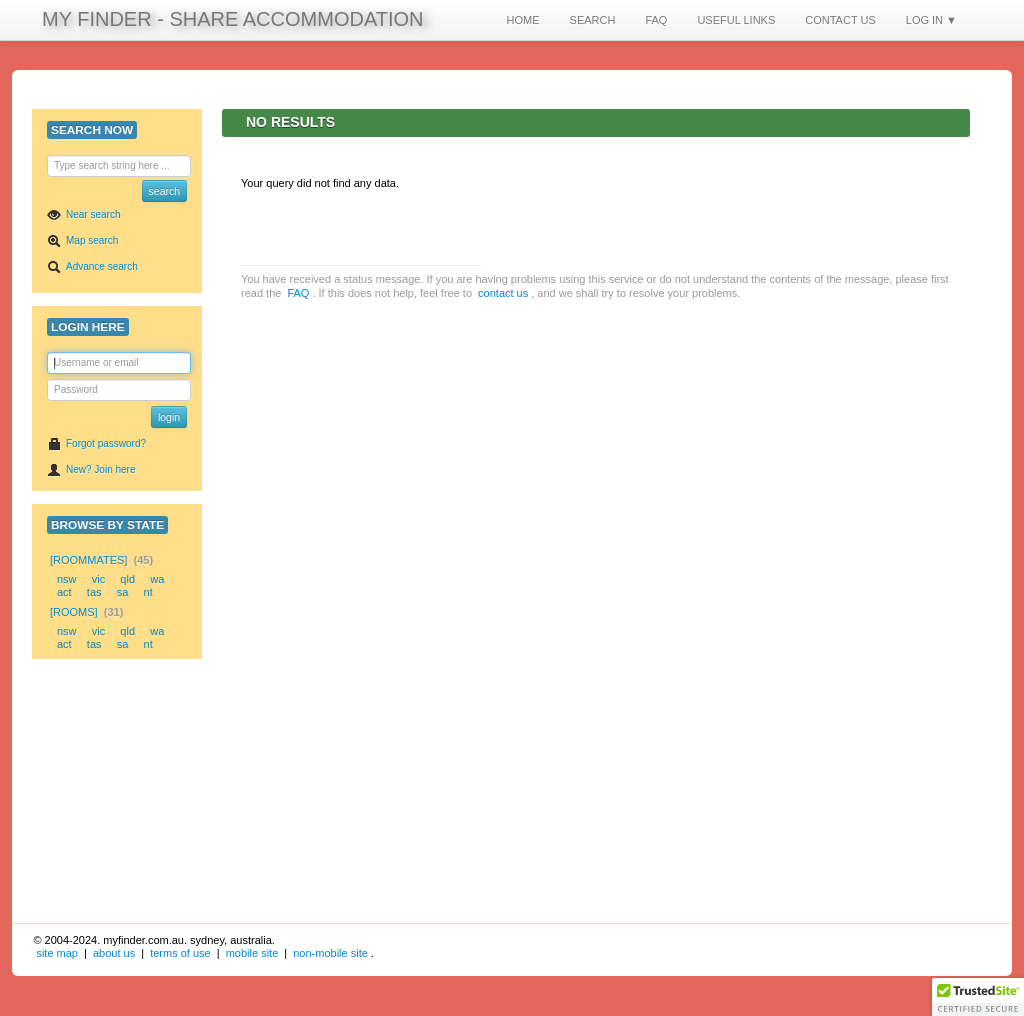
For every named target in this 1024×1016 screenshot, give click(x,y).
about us (114, 953)
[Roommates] (88, 560)
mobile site (252, 953)
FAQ (656, 20)
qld (127, 579)
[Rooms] (74, 612)
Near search (83, 215)
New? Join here (91, 470)
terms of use (180, 953)
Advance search (92, 267)
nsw (67, 579)
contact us (503, 293)
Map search (82, 241)
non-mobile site (330, 953)
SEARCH (593, 20)
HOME (523, 20)
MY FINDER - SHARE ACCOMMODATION (233, 19)
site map (57, 953)
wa (157, 579)
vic (98, 579)
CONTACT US (840, 20)
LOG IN (931, 20)
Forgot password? (96, 444)
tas (94, 592)
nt (148, 592)
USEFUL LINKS (736, 20)
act (64, 592)
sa (123, 592)
